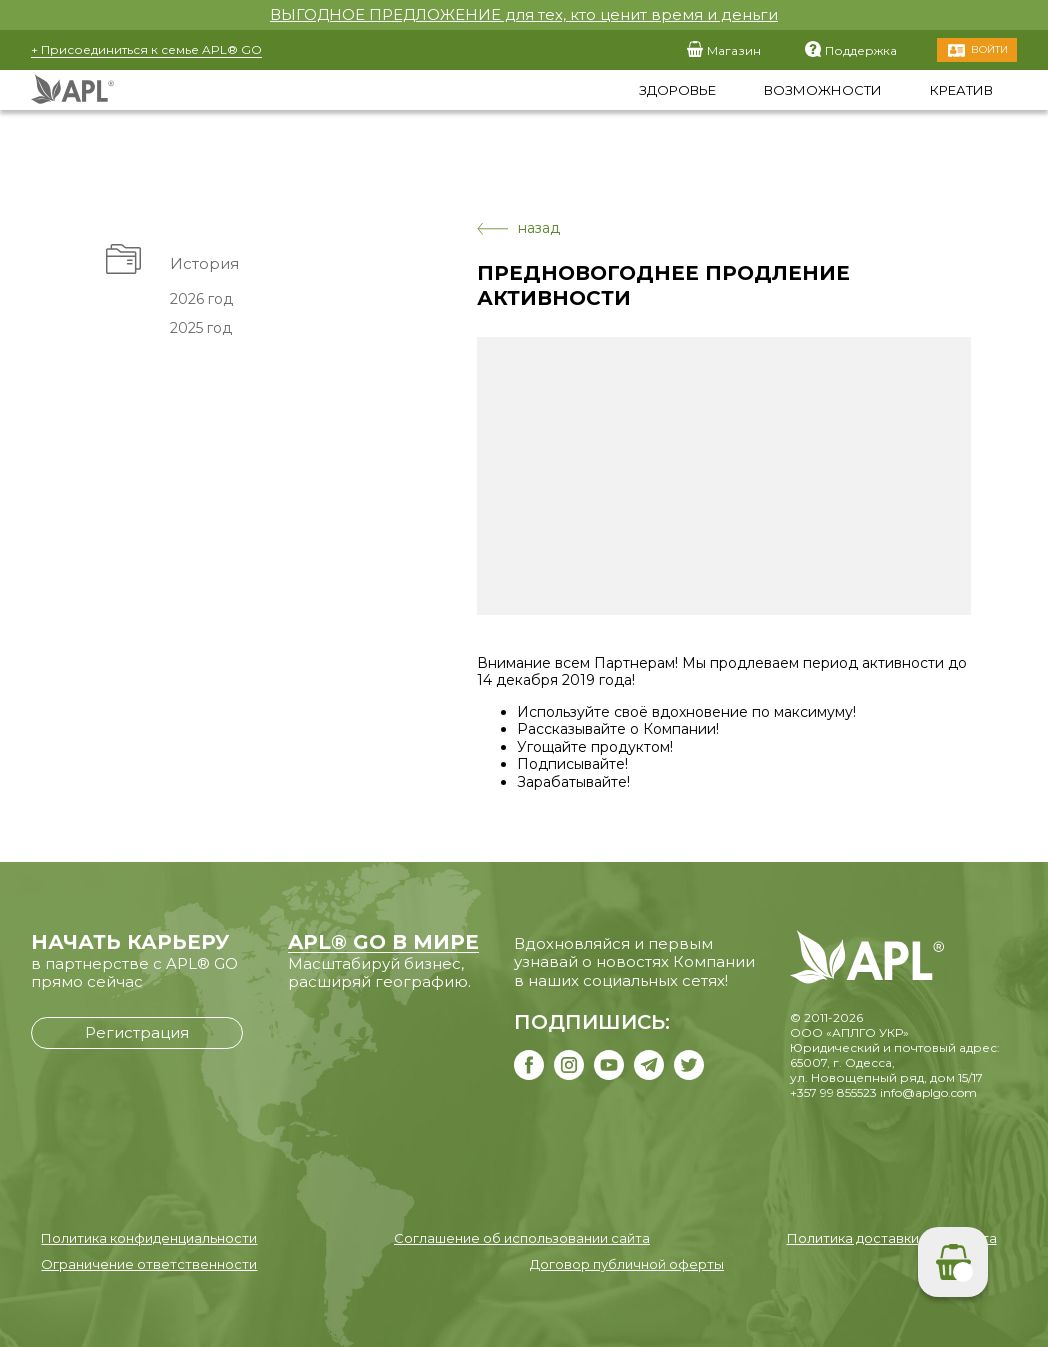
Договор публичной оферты (627, 1264)
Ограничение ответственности (149, 1264)
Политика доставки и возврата (892, 1238)
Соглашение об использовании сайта (522, 1238)
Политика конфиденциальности (149, 1238)
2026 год (201, 299)
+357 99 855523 (833, 1092)
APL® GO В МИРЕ (383, 942)
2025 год (201, 328)
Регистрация (137, 1032)
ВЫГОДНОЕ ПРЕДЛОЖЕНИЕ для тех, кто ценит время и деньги (524, 14)
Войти (989, 49)
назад (518, 228)
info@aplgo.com (928, 1092)
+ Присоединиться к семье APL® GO (146, 49)
